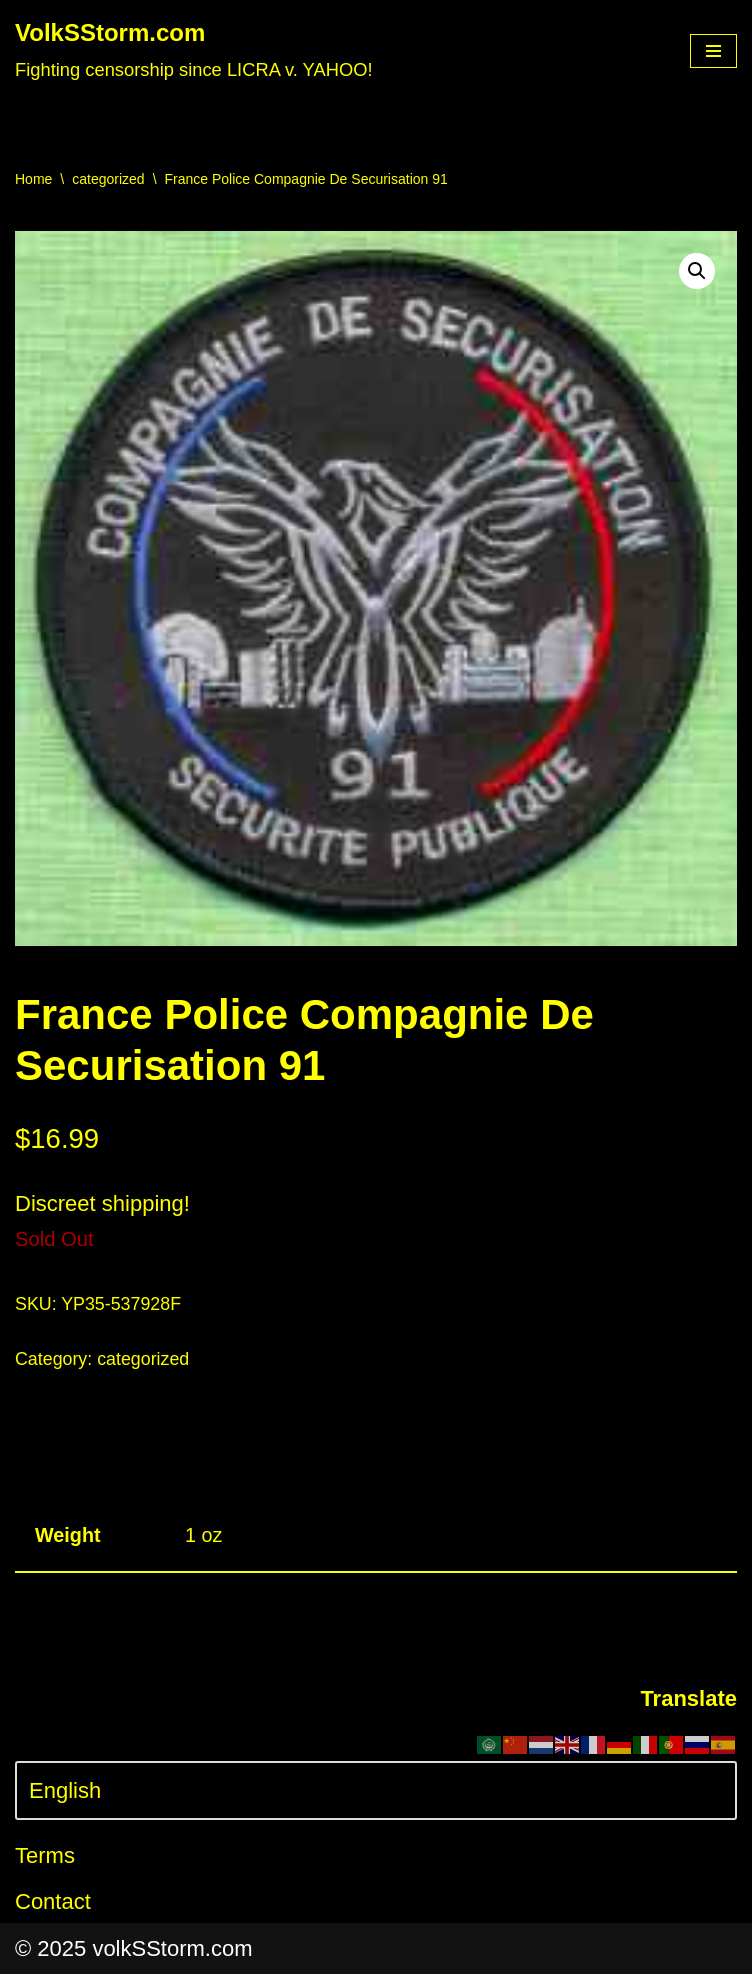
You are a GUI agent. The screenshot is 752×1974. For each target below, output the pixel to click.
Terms (45, 1855)
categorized (108, 179)
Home (33, 179)
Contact (53, 1901)
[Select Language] (376, 1790)
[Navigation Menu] (713, 51)
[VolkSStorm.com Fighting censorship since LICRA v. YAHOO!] (194, 51)
